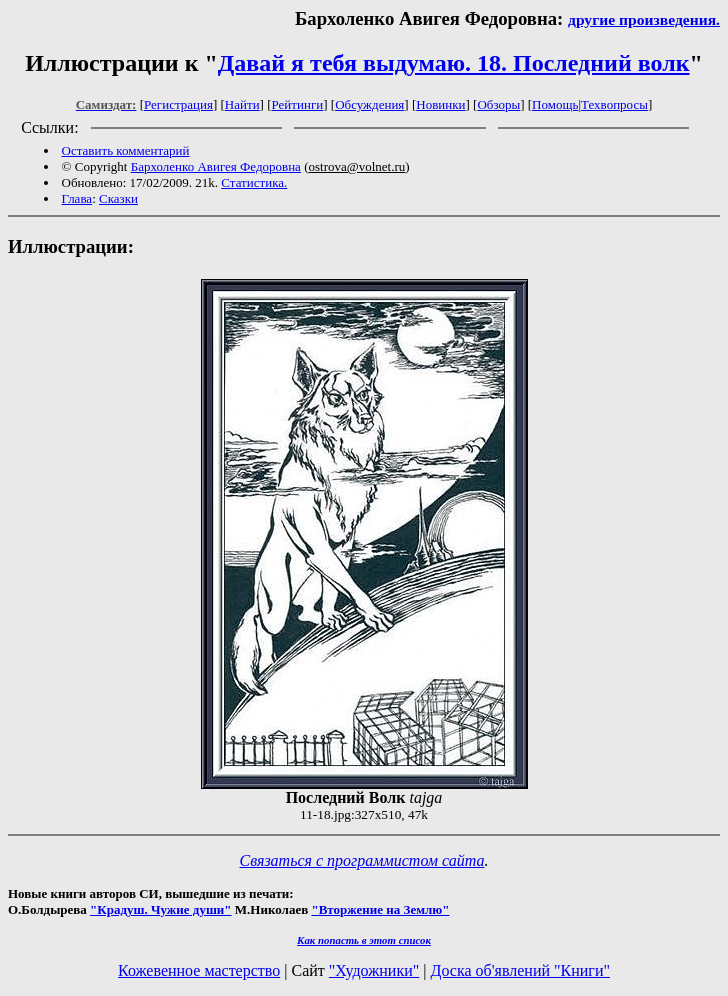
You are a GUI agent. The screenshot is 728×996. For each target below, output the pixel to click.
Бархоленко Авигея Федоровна (216, 166)
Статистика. (254, 182)
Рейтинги (298, 104)
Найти (242, 104)
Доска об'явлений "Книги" (520, 970)
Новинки (440, 104)
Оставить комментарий (126, 150)
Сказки (118, 198)
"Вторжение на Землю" (380, 909)
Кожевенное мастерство (199, 970)
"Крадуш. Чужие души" (161, 909)
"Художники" (374, 970)
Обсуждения (369, 104)
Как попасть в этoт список (364, 940)
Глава (77, 198)
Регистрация (178, 104)
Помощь (555, 104)
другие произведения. (644, 19)
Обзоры (498, 104)
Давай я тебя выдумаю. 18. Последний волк (454, 63)
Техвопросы (614, 104)
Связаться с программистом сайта (362, 860)
